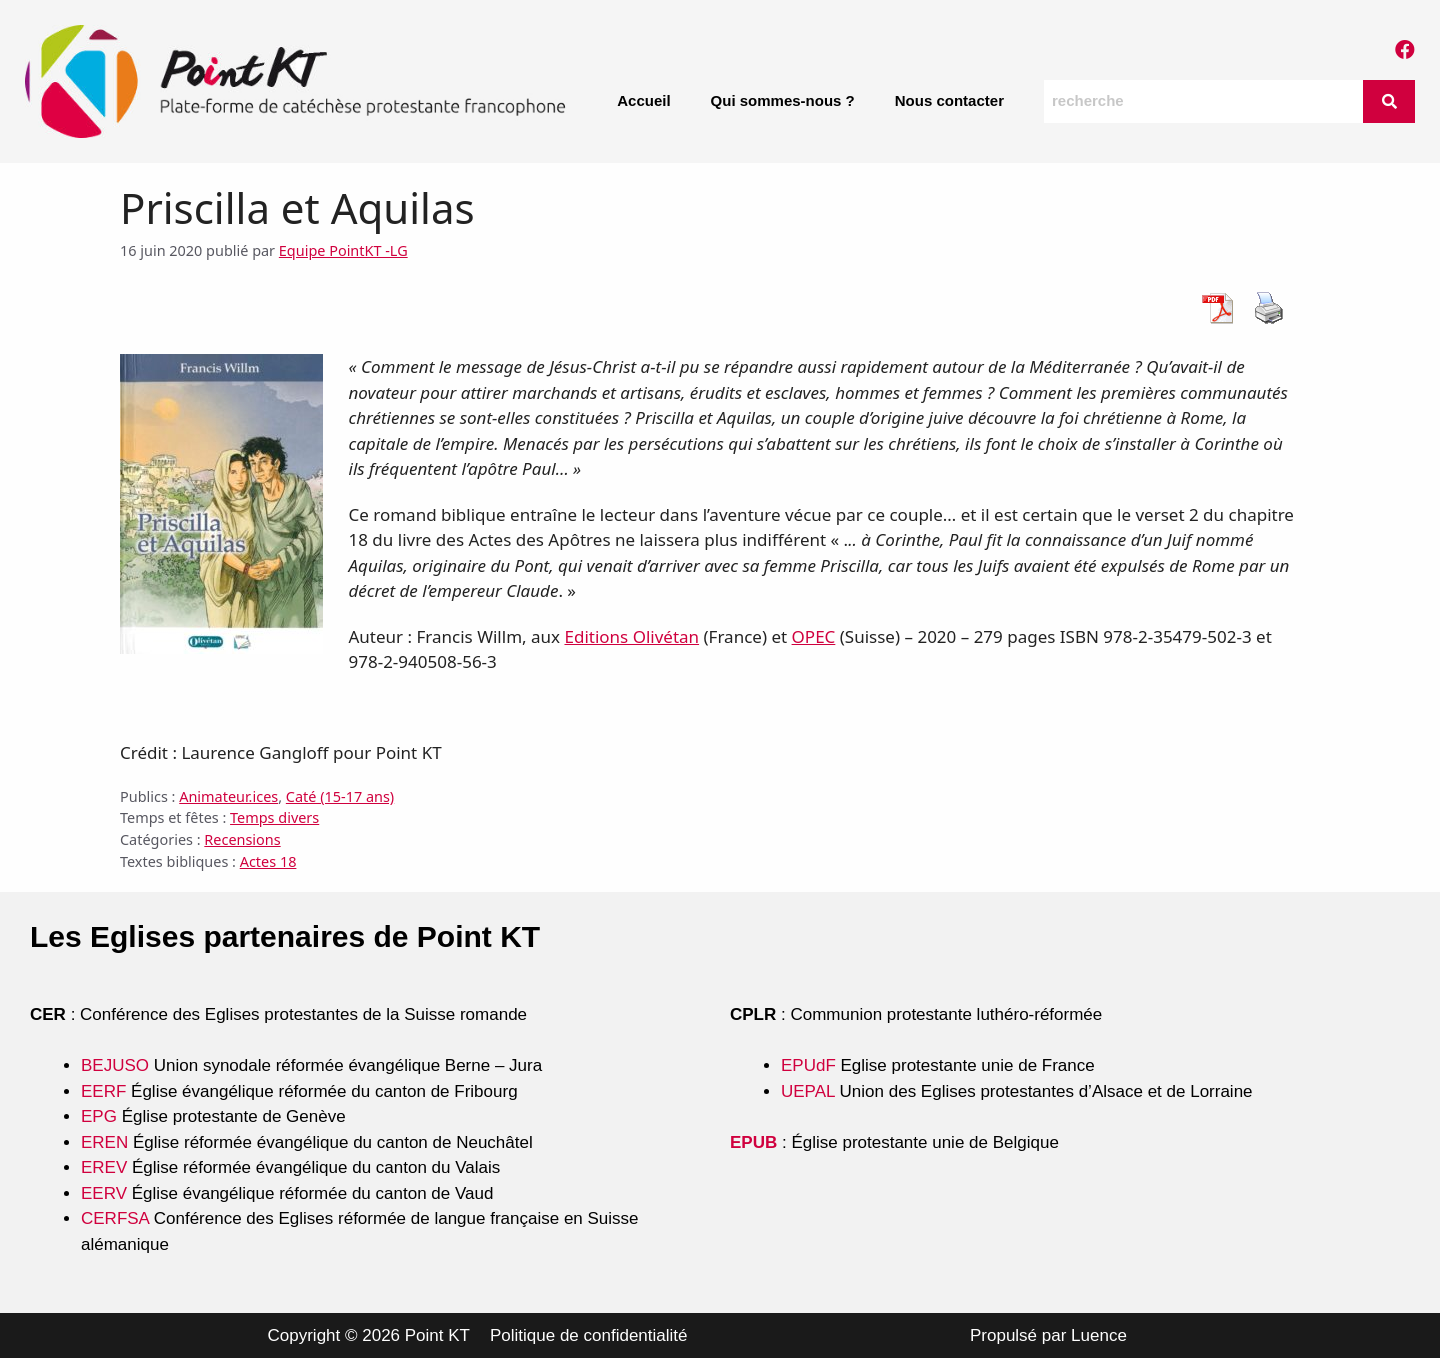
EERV (104, 1193)
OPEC (814, 636)
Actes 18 (268, 861)
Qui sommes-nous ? (783, 100)
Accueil (643, 100)
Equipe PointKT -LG (343, 250)
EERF (103, 1091)
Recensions (242, 839)
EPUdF (808, 1065)
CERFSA (115, 1218)
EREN (104, 1142)
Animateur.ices (228, 796)
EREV (104, 1167)
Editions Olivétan (631, 636)
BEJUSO (117, 1065)
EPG (99, 1116)
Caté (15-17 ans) (340, 796)
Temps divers (274, 817)
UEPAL (808, 1091)
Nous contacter (949, 100)
